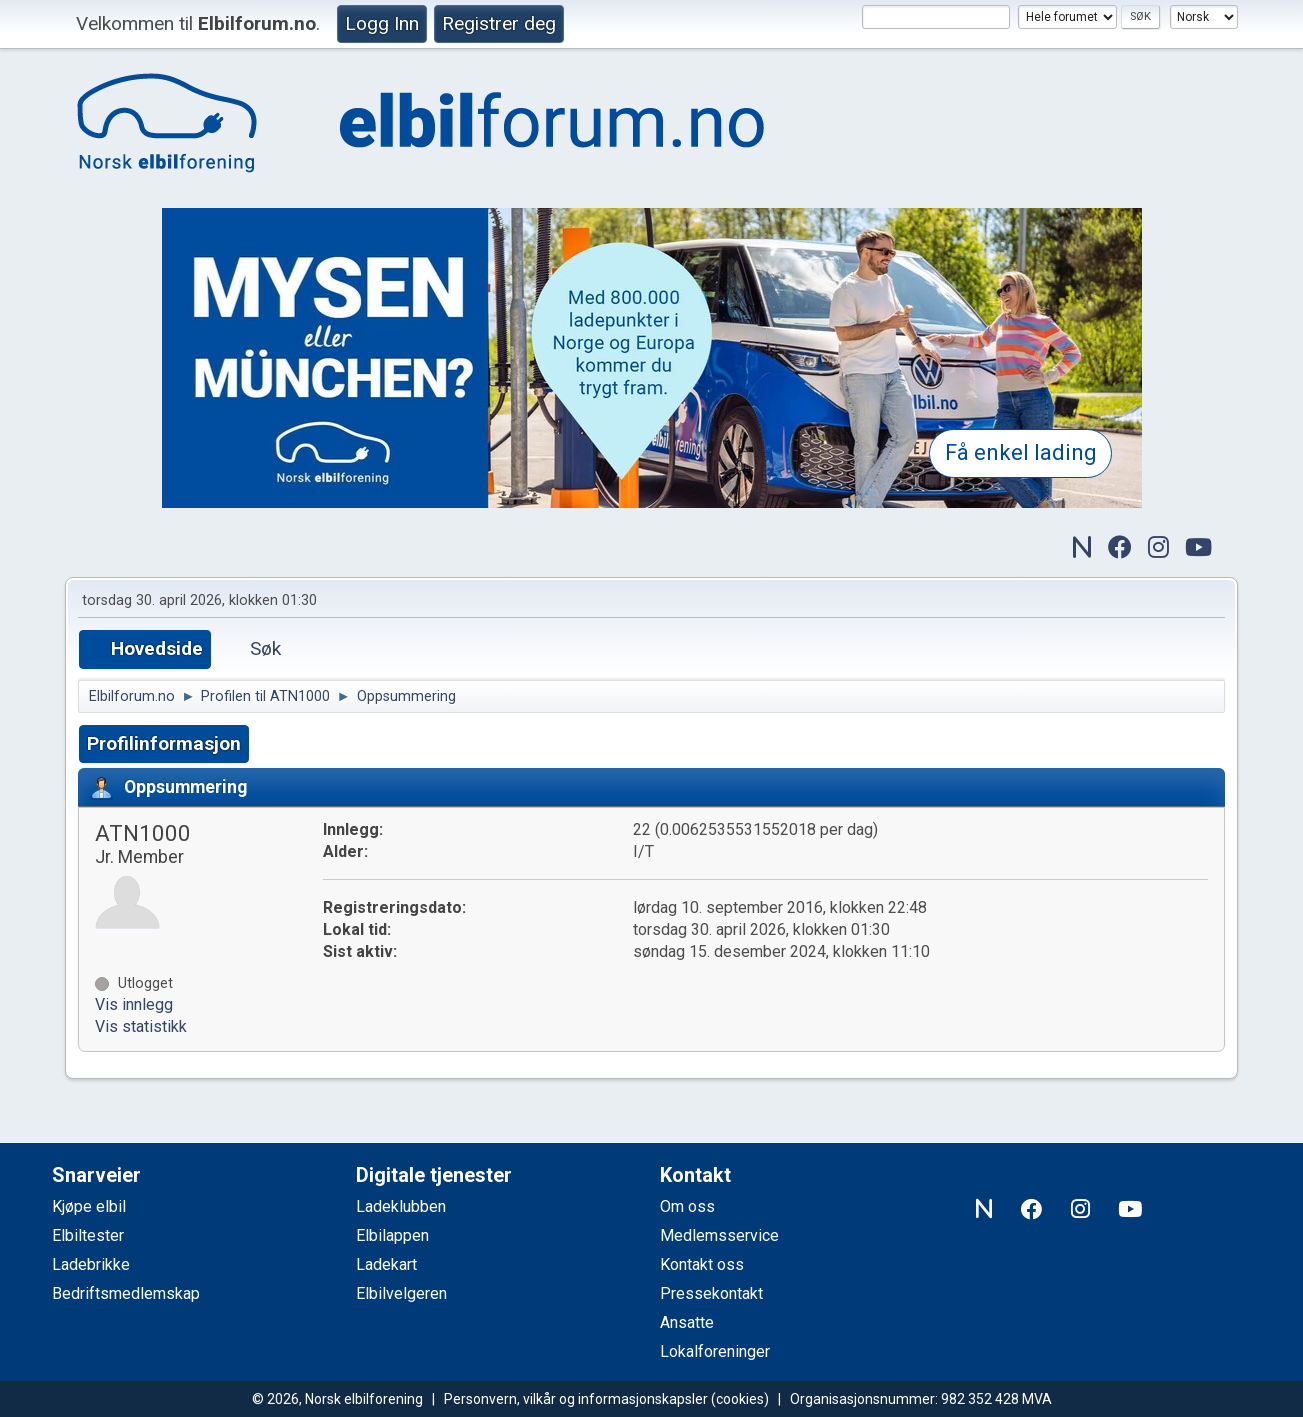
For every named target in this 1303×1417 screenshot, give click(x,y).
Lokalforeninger (715, 1351)
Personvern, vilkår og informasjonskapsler (576, 1399)
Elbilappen (392, 1235)
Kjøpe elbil (89, 1206)
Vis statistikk (141, 1026)
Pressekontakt (711, 1293)
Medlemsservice (719, 1235)
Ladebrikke (91, 1264)
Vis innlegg (134, 1004)
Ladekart (386, 1264)
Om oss (687, 1206)
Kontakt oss (702, 1264)
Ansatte (687, 1322)
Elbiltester (88, 1235)
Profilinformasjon (164, 743)
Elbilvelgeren (401, 1293)
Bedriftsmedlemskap (126, 1293)
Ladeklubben (401, 1206)
